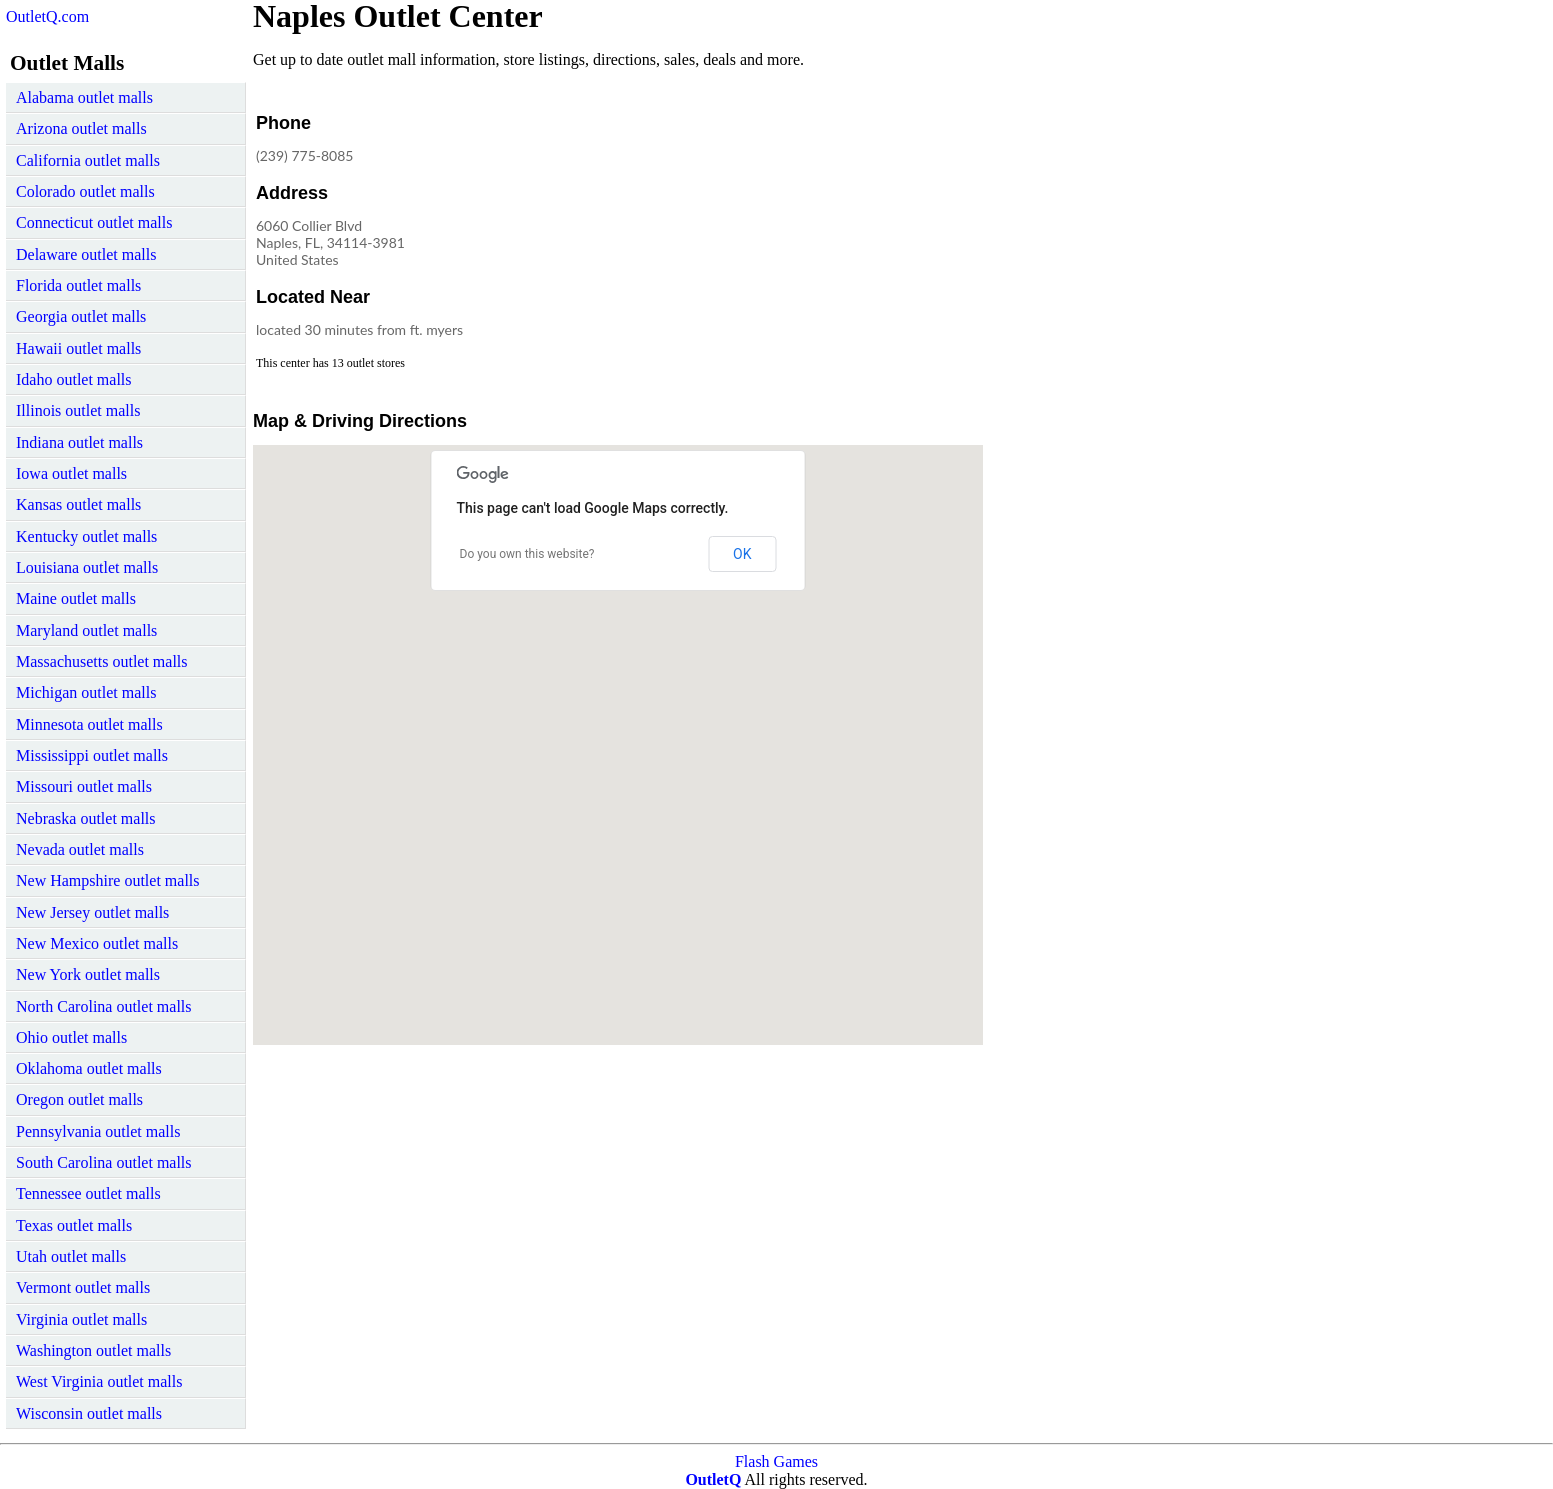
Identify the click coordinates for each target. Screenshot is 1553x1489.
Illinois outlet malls (78, 410)
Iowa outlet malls (71, 473)
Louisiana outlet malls (87, 567)
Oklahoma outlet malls (89, 1068)
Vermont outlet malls (83, 1287)
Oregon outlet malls (79, 1099)
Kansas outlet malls (78, 504)
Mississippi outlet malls (92, 755)
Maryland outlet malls (86, 630)
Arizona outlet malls (81, 128)
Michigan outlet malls (86, 692)
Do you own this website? (527, 554)
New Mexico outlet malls (97, 943)
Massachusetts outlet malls (102, 661)
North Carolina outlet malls (104, 1006)
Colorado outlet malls (85, 191)
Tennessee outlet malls (88, 1193)
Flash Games (776, 1461)
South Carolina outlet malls (104, 1162)
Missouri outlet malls (84, 786)
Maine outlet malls (76, 598)
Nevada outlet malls (80, 849)
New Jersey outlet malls (92, 912)
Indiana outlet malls (79, 442)
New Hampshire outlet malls (108, 880)
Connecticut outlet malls (94, 222)
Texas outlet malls (74, 1225)
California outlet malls (88, 160)
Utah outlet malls (71, 1256)
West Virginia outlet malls (99, 1381)
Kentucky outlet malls (86, 536)
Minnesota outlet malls (89, 724)
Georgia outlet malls (81, 316)
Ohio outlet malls (71, 1037)
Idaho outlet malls (74, 379)
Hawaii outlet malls (78, 348)
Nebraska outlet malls (86, 818)
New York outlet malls (88, 974)
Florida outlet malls (78, 285)
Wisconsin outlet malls (89, 1413)
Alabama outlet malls (84, 97)
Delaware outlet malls (86, 254)
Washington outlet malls (93, 1350)
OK (742, 554)
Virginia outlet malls (81, 1319)
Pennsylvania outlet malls (98, 1131)
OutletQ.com (47, 16)
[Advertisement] (817, 234)
